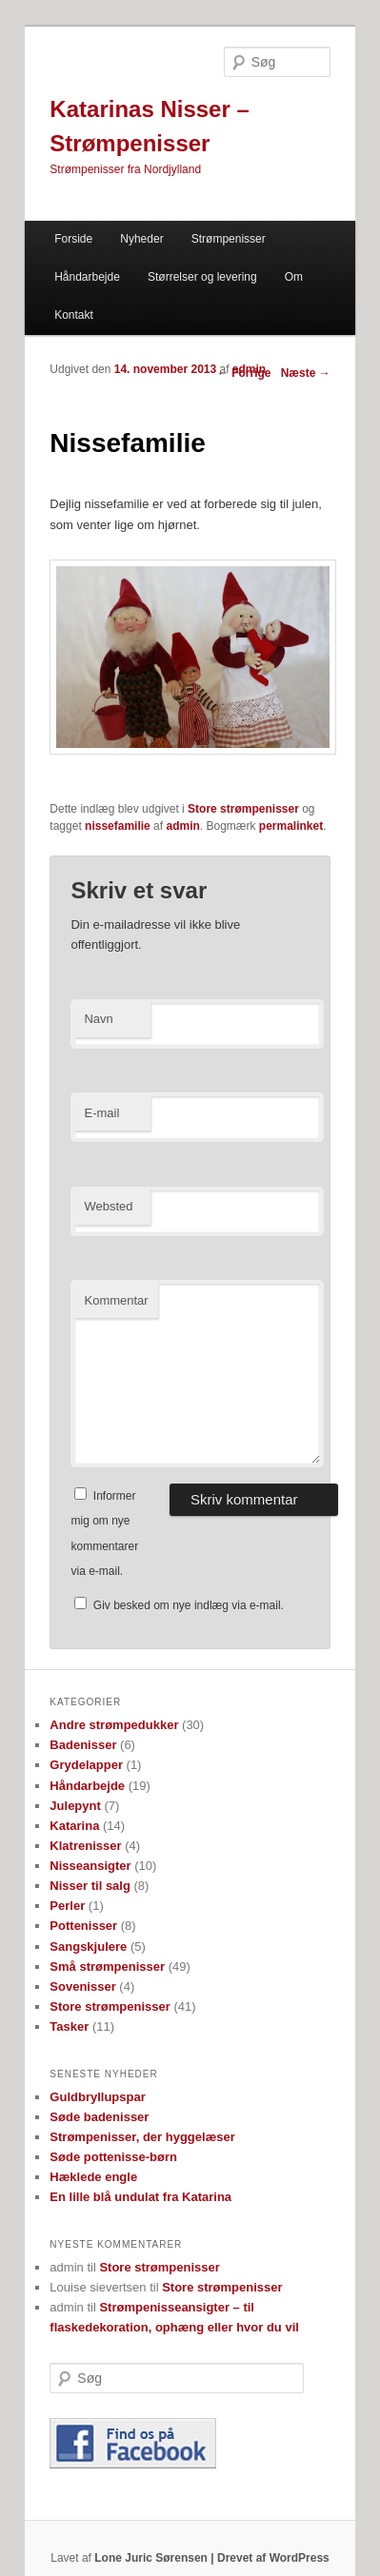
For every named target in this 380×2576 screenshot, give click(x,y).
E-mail (101, 1113)
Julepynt (75, 1806)
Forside (73, 239)
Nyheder (141, 239)
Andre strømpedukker (114, 1725)
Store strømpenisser (243, 809)
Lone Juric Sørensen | (155, 2558)
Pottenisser (83, 1925)
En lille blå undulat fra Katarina (140, 2197)
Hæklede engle (93, 2177)
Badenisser (83, 1745)
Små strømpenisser (107, 1966)
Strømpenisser (228, 239)
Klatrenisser (85, 1846)
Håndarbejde (87, 277)
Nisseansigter (90, 1865)
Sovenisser (82, 1986)
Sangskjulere (88, 1946)
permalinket (291, 826)
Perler (67, 1905)
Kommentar (116, 1300)
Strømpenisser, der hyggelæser (142, 2137)
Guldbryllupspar (97, 2097)
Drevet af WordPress (273, 2558)
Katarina (74, 1826)
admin (249, 369)
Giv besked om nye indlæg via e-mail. (188, 1605)
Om (294, 277)
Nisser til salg (90, 1885)
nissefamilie (117, 826)
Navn (98, 1019)
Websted (108, 1206)
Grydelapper (86, 1765)
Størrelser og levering (202, 277)
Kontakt (73, 315)
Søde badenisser (99, 2117)
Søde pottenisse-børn (113, 2157)
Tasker (69, 2026)
